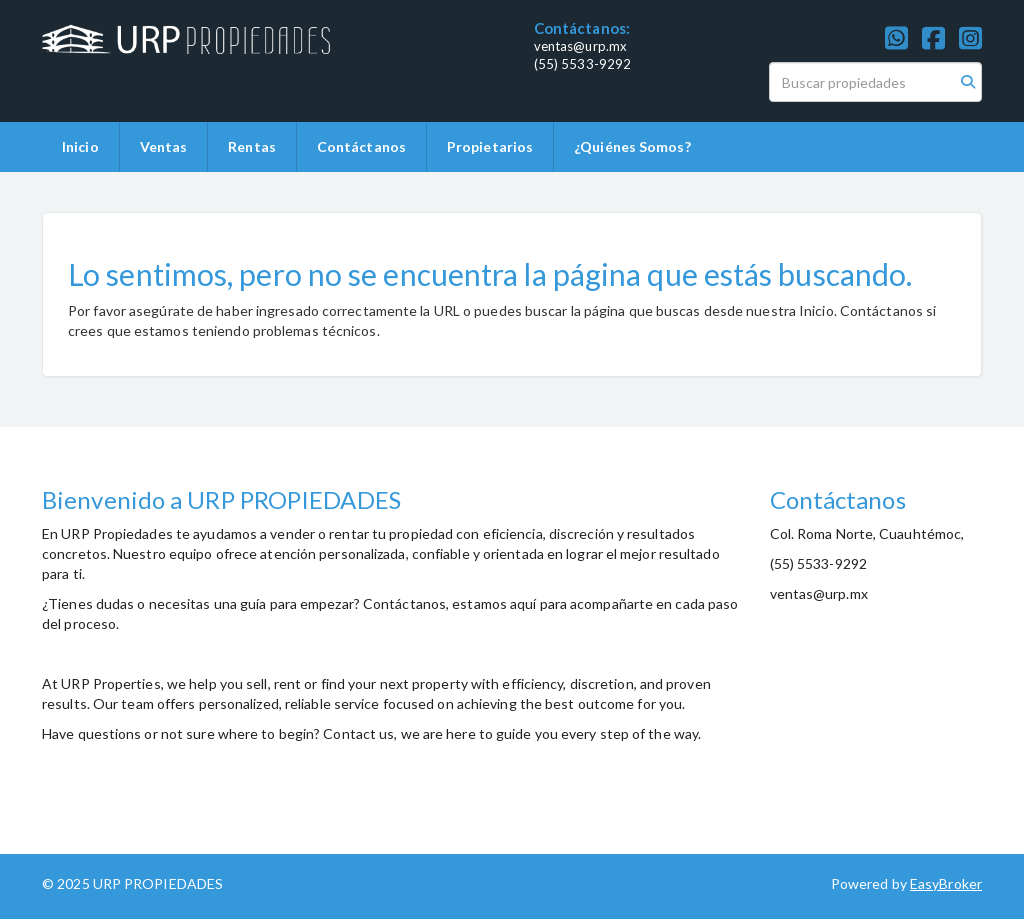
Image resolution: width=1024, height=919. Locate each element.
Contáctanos (361, 146)
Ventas (164, 146)
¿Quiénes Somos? (632, 146)
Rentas (252, 146)
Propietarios (490, 146)
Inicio (80, 146)
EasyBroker (946, 883)
